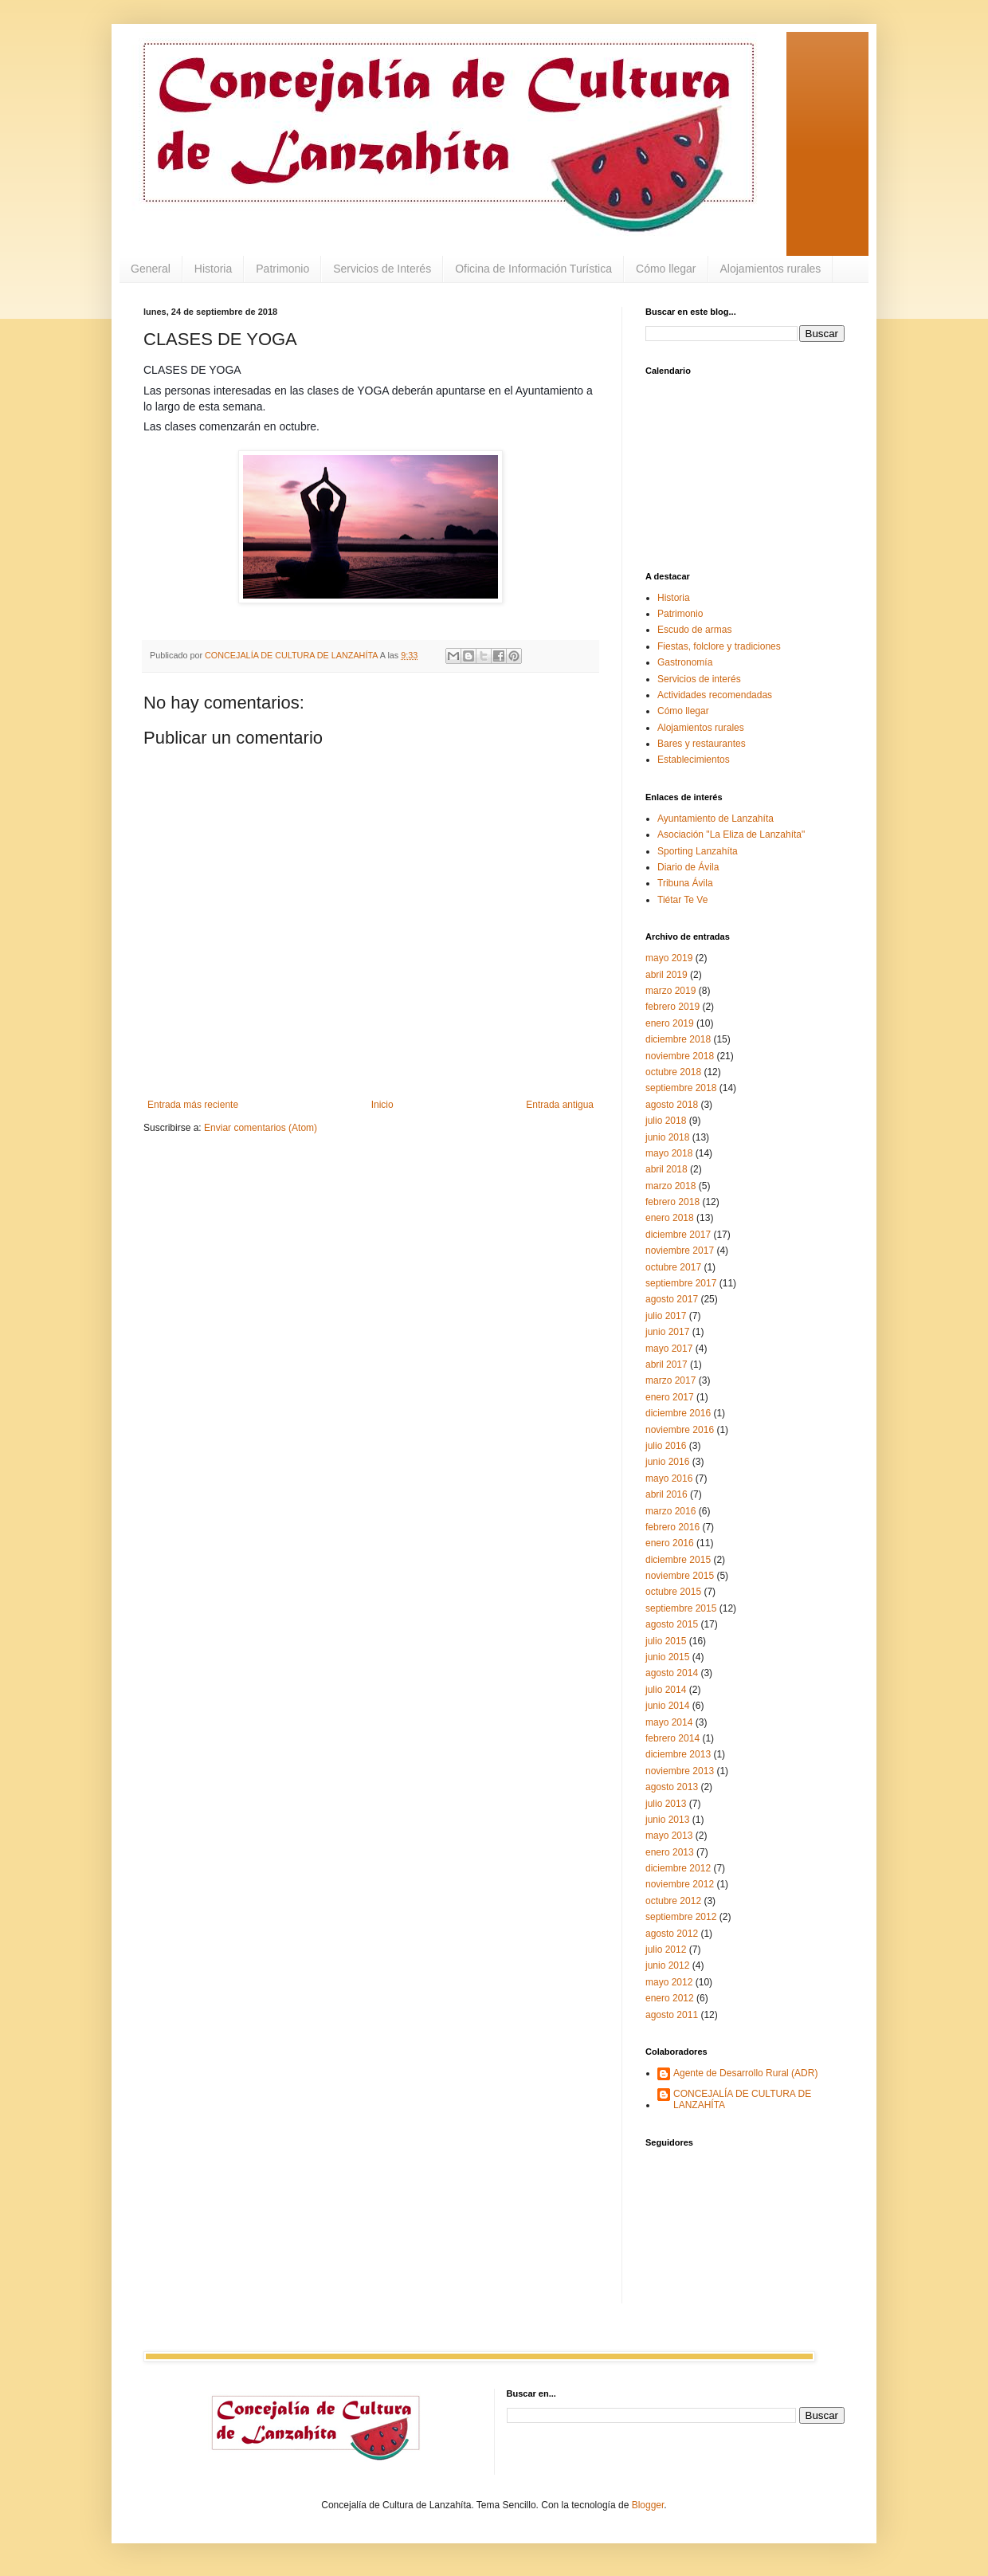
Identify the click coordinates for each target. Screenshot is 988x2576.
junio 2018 (667, 1137)
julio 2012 (665, 1949)
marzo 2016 (670, 1511)
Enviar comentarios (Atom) (260, 1127)
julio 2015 (665, 1641)
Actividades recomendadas (714, 695)
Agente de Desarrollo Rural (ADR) (745, 2073)
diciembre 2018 (678, 1039)
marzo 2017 (670, 1380)
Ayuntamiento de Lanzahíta (715, 818)
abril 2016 (666, 1494)
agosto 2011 (671, 2014)
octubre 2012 (673, 1900)
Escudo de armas (694, 629)
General (151, 268)
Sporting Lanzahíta (697, 851)
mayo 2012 (668, 1982)
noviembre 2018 (679, 1056)
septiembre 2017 (680, 1283)
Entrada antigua (560, 1104)
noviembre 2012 (679, 1884)
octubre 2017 (673, 1267)
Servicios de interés (699, 679)
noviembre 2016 (679, 1429)
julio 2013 (665, 1803)
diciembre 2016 (678, 1413)
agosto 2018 (671, 1104)
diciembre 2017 (678, 1234)
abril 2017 (666, 1364)
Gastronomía (684, 662)
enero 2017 (669, 1397)
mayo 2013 (668, 1835)
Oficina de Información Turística (533, 268)
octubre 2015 (673, 1591)
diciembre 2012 (678, 1868)
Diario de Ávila (688, 867)
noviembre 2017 (679, 1250)
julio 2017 (665, 1315)
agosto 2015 (671, 1624)
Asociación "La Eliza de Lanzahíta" (731, 834)
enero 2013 (669, 1852)
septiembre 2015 (680, 1608)
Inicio (382, 1104)
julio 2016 (665, 1445)
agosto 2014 (671, 1673)
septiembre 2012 (680, 1916)
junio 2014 (667, 1705)
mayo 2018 (668, 1153)
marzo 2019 (670, 990)
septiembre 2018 (680, 1088)
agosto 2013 (671, 1787)
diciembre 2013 (678, 1754)
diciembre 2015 (678, 1559)
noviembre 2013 (679, 1771)
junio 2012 (667, 1965)
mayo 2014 (668, 1722)
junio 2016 (667, 1461)
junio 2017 (667, 1331)
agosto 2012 (671, 1933)
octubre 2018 (673, 1072)
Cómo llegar (666, 268)
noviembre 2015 (679, 1575)
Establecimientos (693, 759)
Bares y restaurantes (701, 743)
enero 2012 (669, 1998)
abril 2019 (666, 974)
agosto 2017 (671, 1299)
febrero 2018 (672, 1202)
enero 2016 (669, 1543)
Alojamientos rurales (770, 268)
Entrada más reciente (192, 1104)
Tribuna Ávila (685, 883)
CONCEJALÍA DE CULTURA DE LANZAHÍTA (742, 2099)
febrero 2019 (672, 1006)
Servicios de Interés (382, 268)
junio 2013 (667, 1819)
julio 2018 (665, 1120)
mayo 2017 (668, 1348)
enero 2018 (669, 1217)
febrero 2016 (672, 1527)
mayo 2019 (668, 958)
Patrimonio (282, 268)
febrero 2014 (672, 1738)
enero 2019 (669, 1023)
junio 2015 (667, 1657)
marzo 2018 (670, 1186)
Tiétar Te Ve (682, 899)
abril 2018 (666, 1169)
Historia (213, 268)
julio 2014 (665, 1689)
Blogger (648, 2505)
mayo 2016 (668, 1478)
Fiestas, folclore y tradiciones (719, 646)
